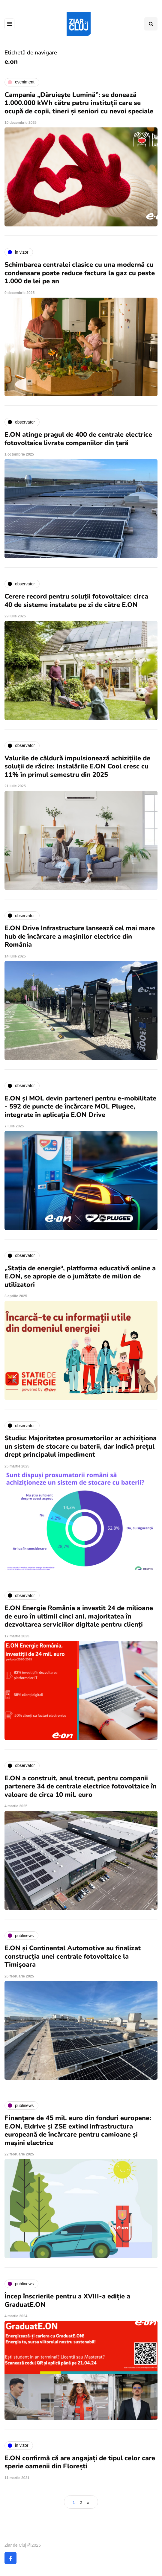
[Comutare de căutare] (151, 24)
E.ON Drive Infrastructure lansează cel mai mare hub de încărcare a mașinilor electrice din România (79, 936)
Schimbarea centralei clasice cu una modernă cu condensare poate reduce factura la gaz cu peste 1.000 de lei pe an (79, 273)
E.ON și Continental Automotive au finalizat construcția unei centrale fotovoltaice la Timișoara (72, 1956)
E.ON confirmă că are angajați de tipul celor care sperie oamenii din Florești (79, 2462)
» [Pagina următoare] (88, 2502)
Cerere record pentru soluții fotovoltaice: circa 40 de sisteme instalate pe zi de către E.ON (76, 600)
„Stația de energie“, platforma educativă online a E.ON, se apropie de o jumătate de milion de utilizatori (80, 1276)
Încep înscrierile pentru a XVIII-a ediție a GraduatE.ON (67, 2300)
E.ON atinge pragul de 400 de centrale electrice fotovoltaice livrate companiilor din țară (78, 438)
